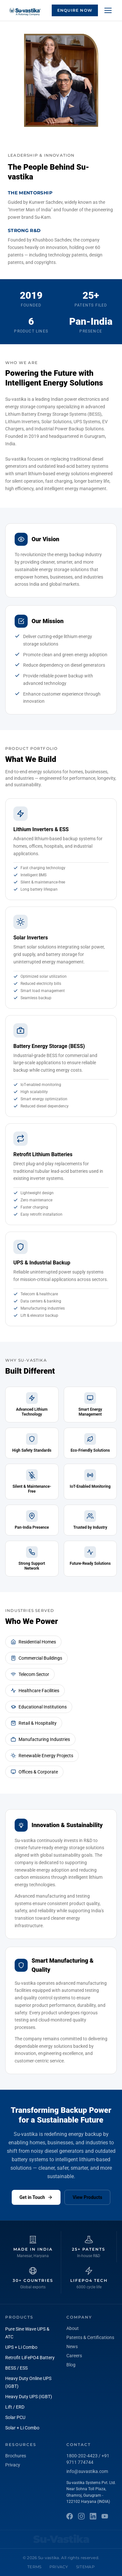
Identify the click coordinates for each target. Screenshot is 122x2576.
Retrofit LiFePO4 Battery (30, 2357)
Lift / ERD (14, 2407)
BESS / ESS (16, 2368)
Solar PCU (15, 2417)
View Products (87, 2197)
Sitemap (85, 2566)
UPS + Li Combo (21, 2347)
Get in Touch (36, 2197)
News (72, 2346)
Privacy (12, 2464)
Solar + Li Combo (22, 2427)
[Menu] (108, 10)
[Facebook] (69, 2516)
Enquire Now (74, 10)
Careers (74, 2355)
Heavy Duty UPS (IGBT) (28, 2396)
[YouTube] (105, 2516)
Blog (70, 2364)
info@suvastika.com (87, 2471)
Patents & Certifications (90, 2337)
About (72, 2328)
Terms (34, 2566)
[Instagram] (81, 2516)
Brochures (15, 2455)
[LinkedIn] (93, 2516)
